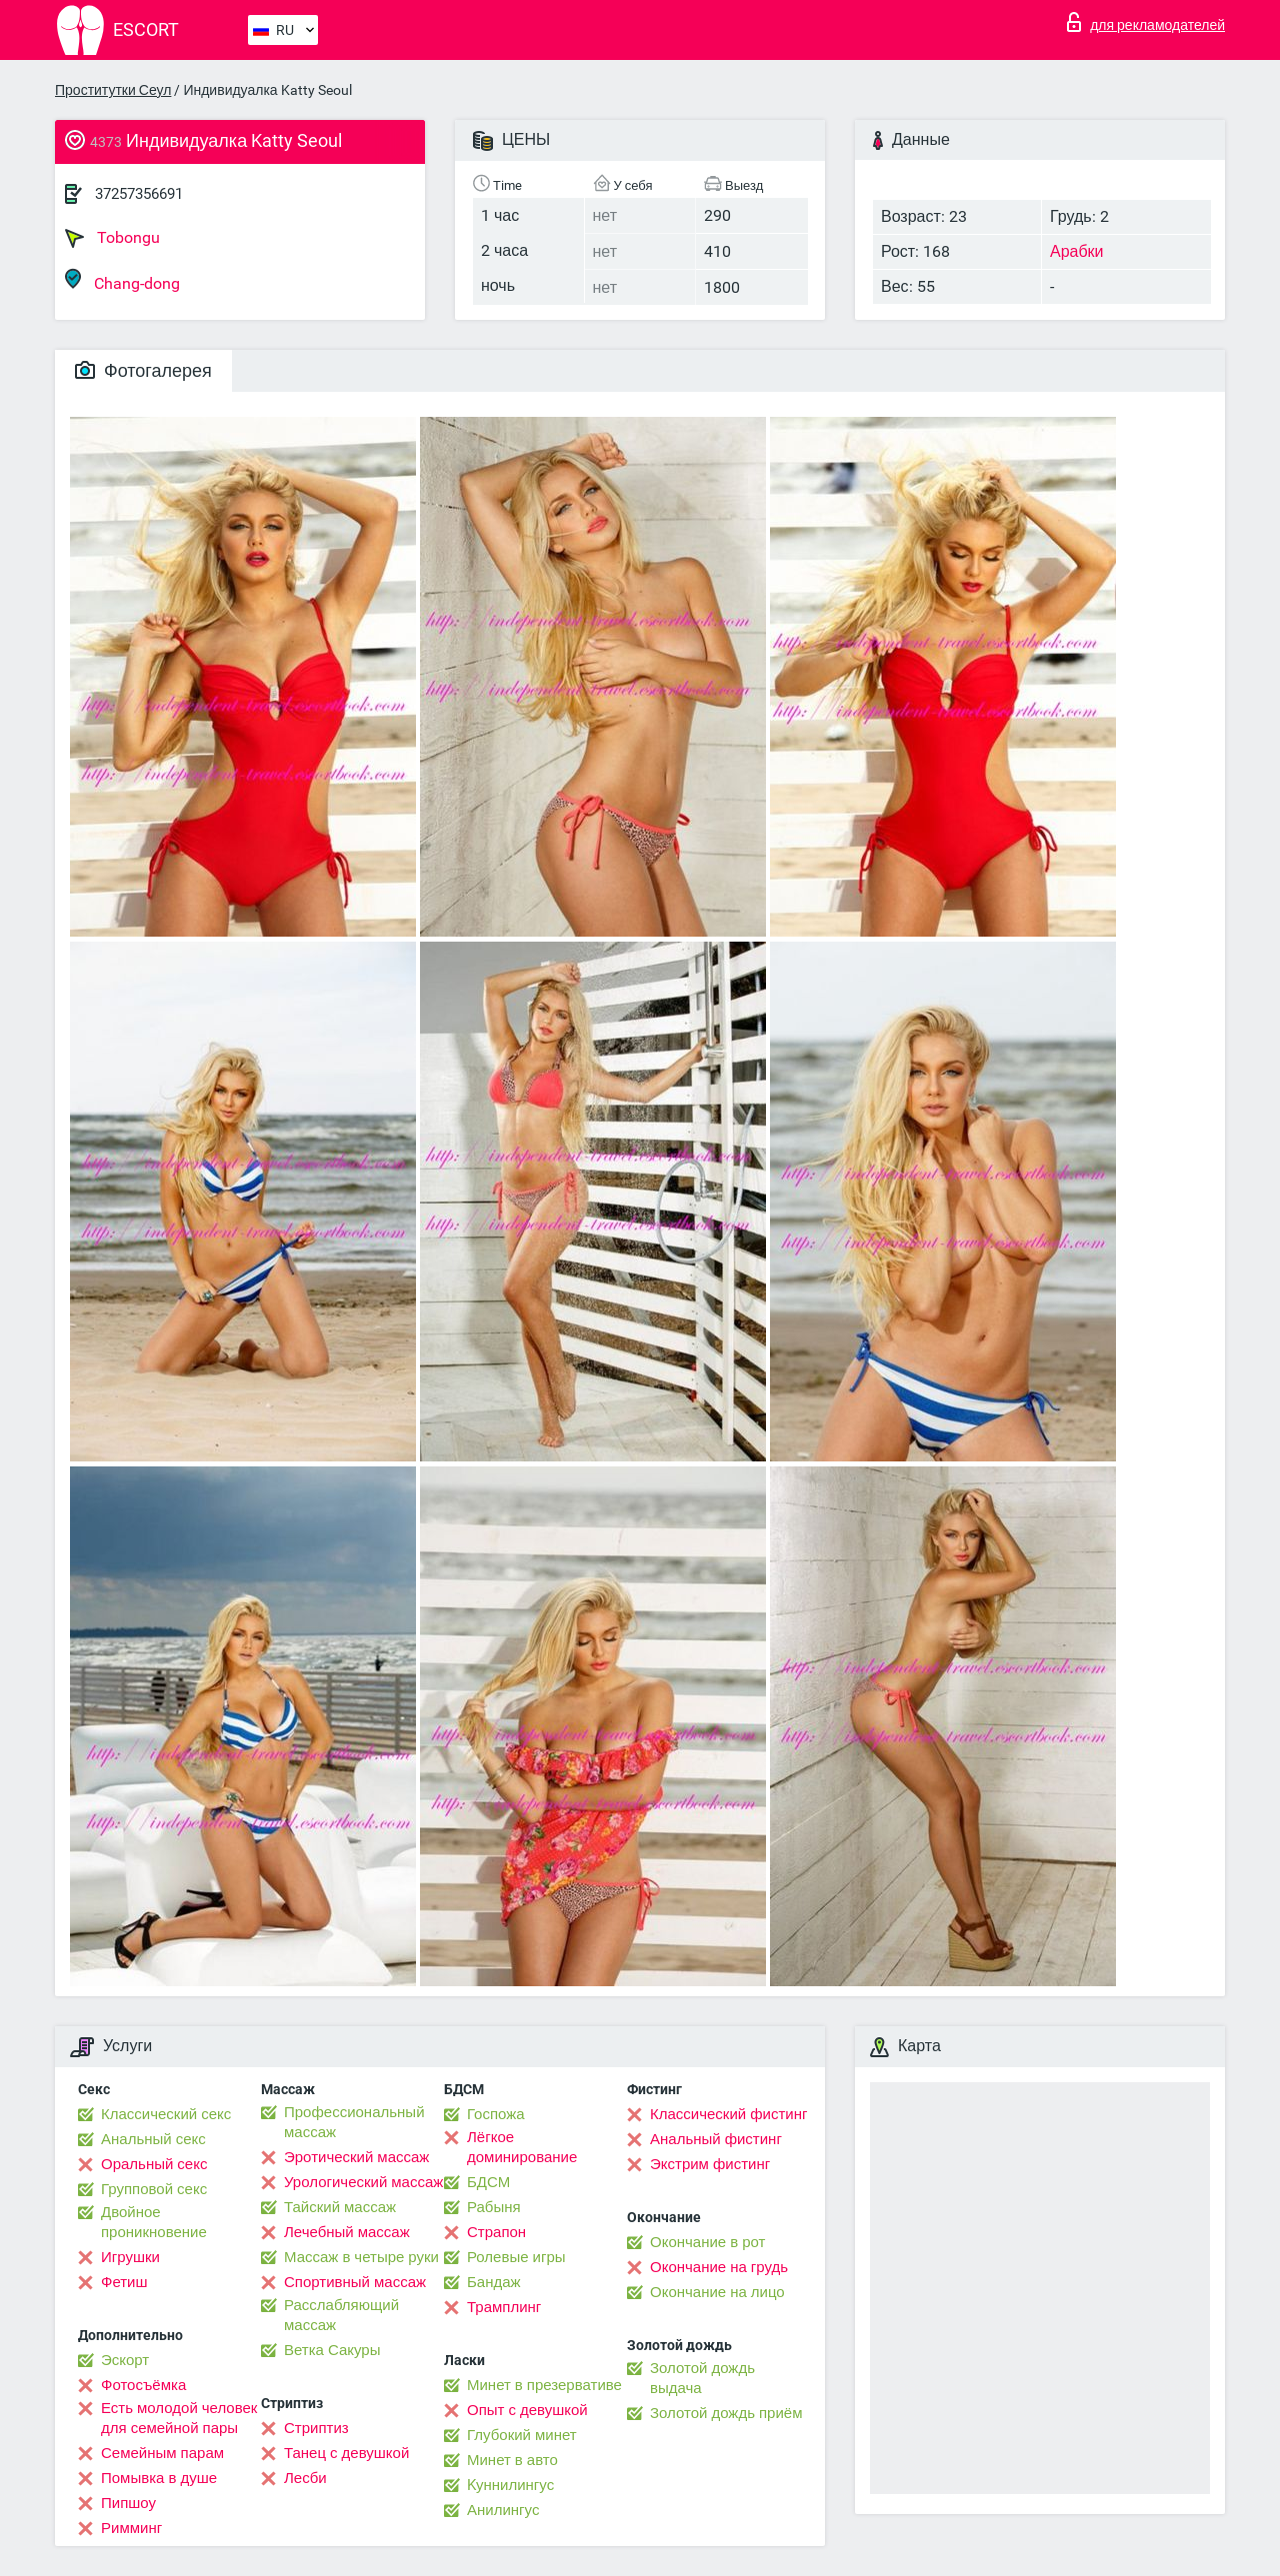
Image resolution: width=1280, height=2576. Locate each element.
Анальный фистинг (716, 2139)
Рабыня (494, 2207)
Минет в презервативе (544, 2385)
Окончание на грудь (719, 2267)
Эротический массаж (356, 2157)
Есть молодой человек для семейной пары (179, 2418)
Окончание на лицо (717, 2292)
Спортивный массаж (355, 2282)
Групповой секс (154, 2189)
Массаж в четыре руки (361, 2257)
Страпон (496, 2232)
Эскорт (125, 2360)
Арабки (1077, 251)
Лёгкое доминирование (522, 2147)
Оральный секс (154, 2164)
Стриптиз (316, 2428)
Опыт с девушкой (527, 2410)
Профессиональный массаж (354, 2122)
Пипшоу (128, 2503)
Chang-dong (122, 280)
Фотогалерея (143, 370)
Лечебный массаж (347, 2232)
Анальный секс (153, 2139)
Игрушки (130, 2257)
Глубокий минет (522, 2435)
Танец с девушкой (346, 2453)
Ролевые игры (516, 2257)
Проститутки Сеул (113, 90)
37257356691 (139, 194)
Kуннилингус (510, 2485)
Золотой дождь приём (726, 2413)
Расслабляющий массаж (341, 2315)
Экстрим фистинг (710, 2164)
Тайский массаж (340, 2207)
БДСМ (488, 2182)
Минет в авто (512, 2460)
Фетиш (124, 2282)
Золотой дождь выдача (702, 2378)
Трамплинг (504, 2307)
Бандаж (494, 2282)
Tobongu (112, 238)
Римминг (131, 2528)
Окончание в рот (707, 2242)
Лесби (305, 2478)
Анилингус (503, 2510)
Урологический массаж (363, 2182)
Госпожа (496, 2114)
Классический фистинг (728, 2114)
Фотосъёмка (143, 2385)
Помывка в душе (159, 2478)
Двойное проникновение (154, 2222)
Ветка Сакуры (332, 2350)
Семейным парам (162, 2453)
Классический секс (166, 2114)
